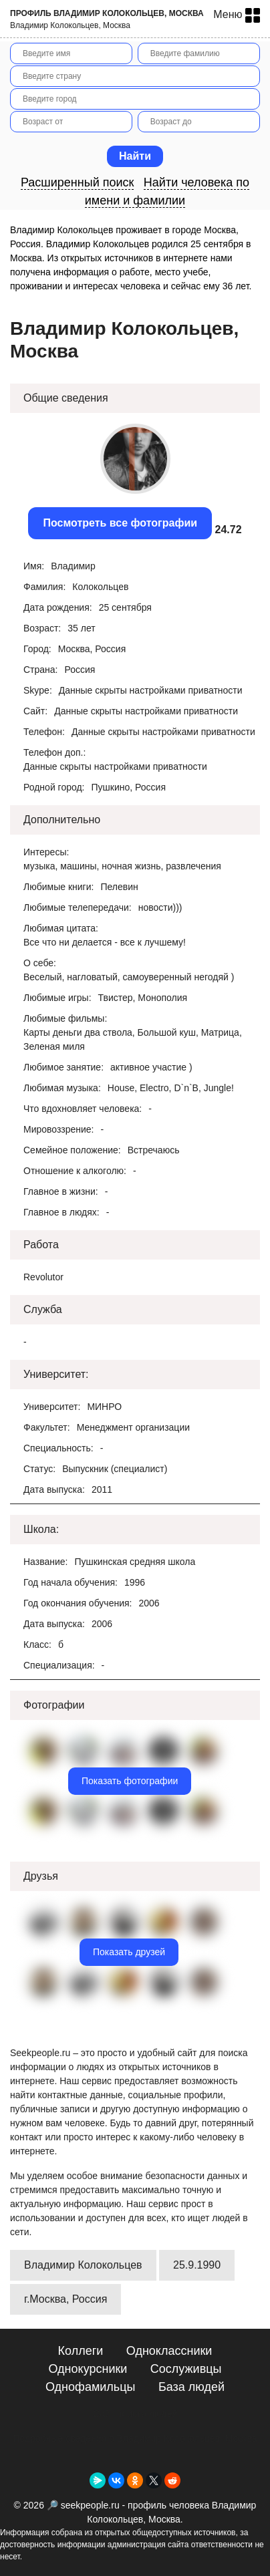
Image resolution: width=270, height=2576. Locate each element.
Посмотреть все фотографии (120, 523)
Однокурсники (88, 2369)
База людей (191, 2387)
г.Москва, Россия (65, 2299)
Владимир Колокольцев (83, 2265)
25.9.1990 (197, 2265)
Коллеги (81, 2350)
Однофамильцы (90, 2387)
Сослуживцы (186, 2369)
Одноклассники (169, 2350)
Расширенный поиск (77, 182)
